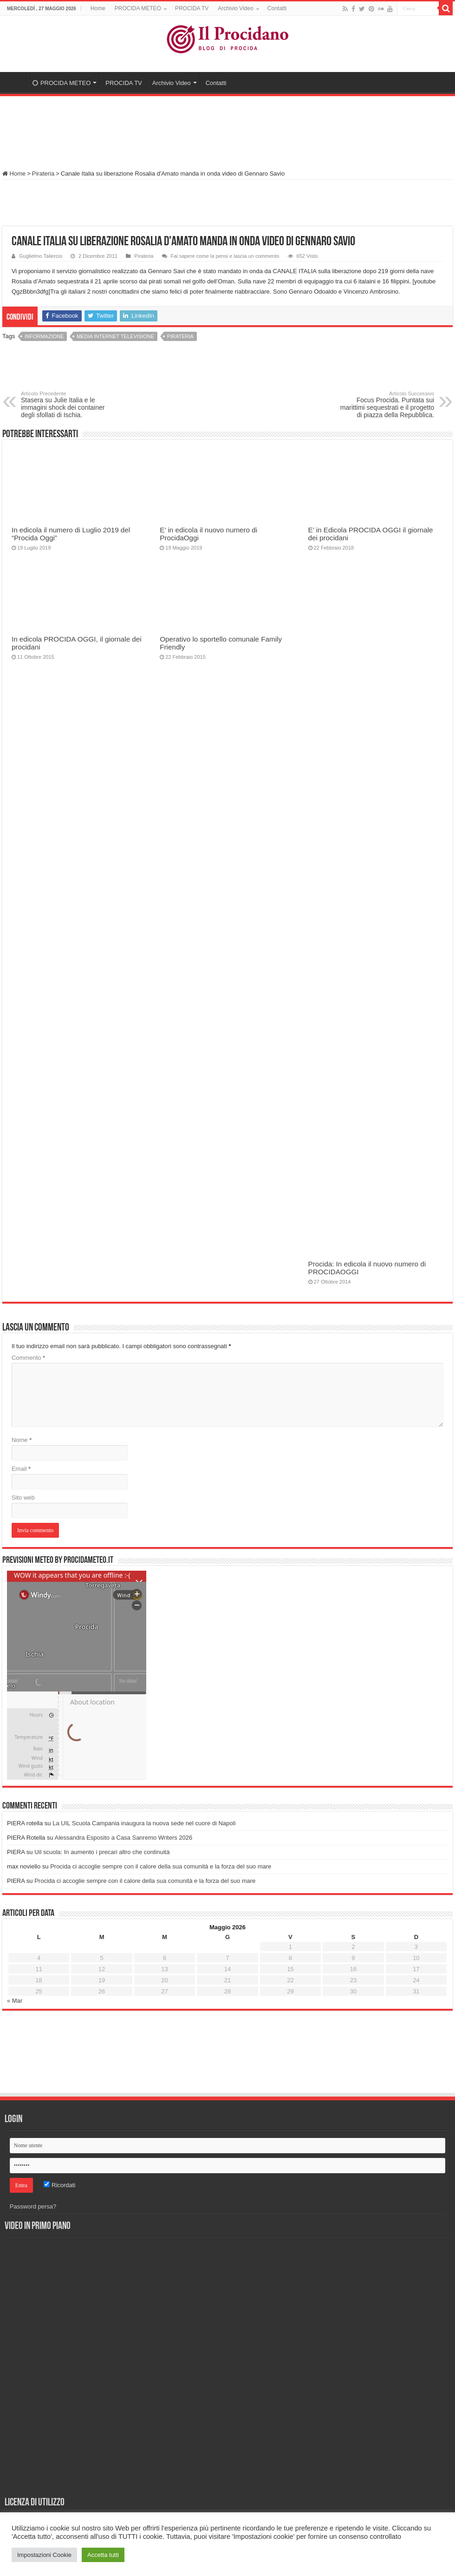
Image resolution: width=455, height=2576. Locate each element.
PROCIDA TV (191, 8)
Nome (22, 1439)
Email (21, 1468)
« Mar (14, 2000)
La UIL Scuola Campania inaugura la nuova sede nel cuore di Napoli (143, 1823)
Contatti (276, 8)
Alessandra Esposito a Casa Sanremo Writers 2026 (124, 1837)
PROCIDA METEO (138, 8)
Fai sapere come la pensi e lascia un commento (225, 256)
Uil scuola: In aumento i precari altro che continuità (101, 1851)
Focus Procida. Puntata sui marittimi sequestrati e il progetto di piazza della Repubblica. (386, 405)
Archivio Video (236, 8)
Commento (28, 1357)
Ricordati (59, 2185)
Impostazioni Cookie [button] (44, 2554)
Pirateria (43, 173)
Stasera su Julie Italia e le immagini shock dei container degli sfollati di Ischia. (68, 405)
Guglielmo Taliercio (40, 256)
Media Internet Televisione (115, 336)
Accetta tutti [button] (103, 2554)
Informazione (44, 336)
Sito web (23, 1497)
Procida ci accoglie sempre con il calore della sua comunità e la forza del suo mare (160, 1866)
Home (98, 8)
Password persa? (33, 2206)
